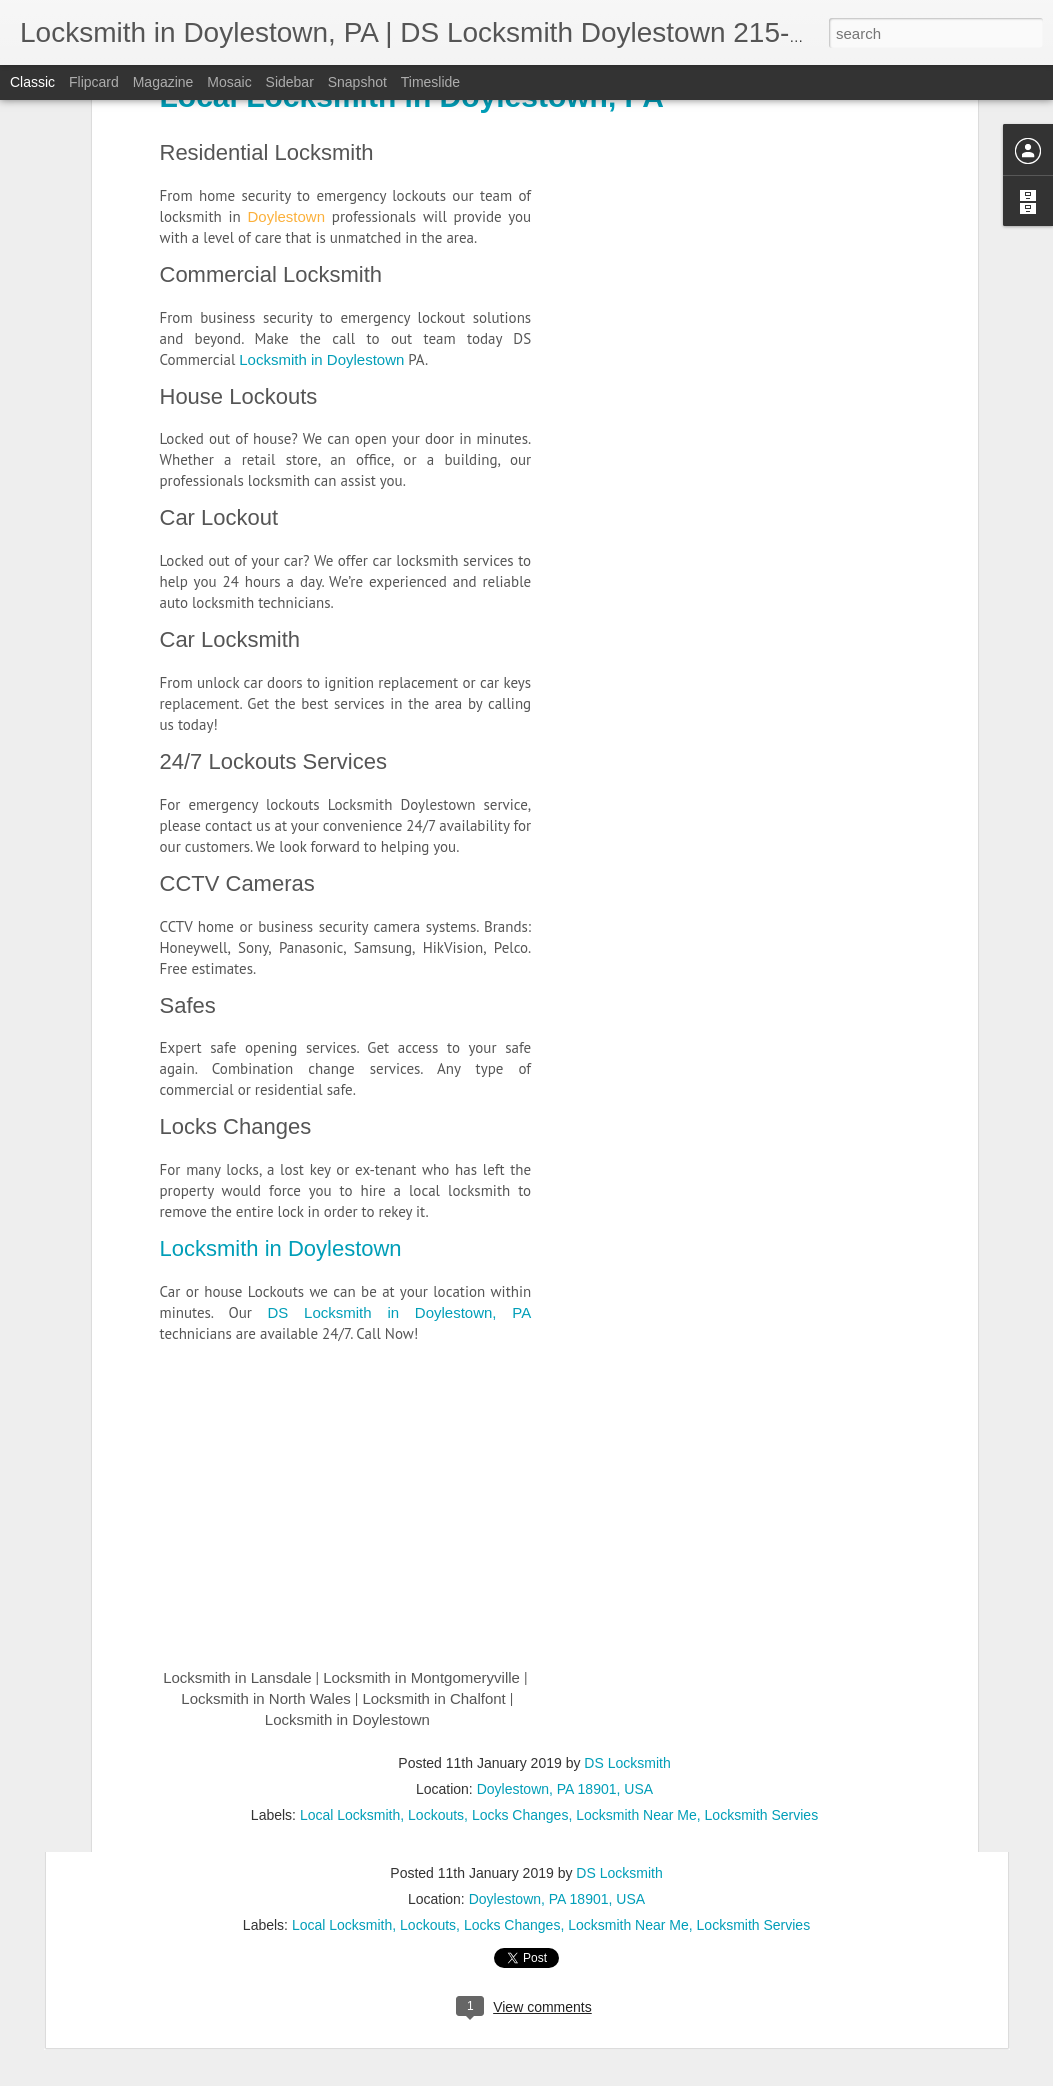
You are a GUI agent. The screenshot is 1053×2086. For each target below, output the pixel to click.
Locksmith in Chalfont (425, 1808)
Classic (32, 82)
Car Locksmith (230, 170)
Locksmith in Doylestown (281, 779)
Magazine (163, 82)
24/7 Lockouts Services (273, 292)
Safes (188, 536)
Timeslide (430, 82)
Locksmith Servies (754, 1925)
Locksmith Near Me (628, 1925)
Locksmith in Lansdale (229, 1787)
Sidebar (290, 82)
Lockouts (428, 1925)
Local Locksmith (342, 1925)
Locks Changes (236, 658)
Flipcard (94, 82)
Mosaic (229, 82)
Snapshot (357, 82)
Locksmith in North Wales (258, 1808)
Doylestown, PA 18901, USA (557, 1899)
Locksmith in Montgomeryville (413, 1787)
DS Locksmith (619, 1873)
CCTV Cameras (237, 414)
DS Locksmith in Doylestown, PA (400, 843)
